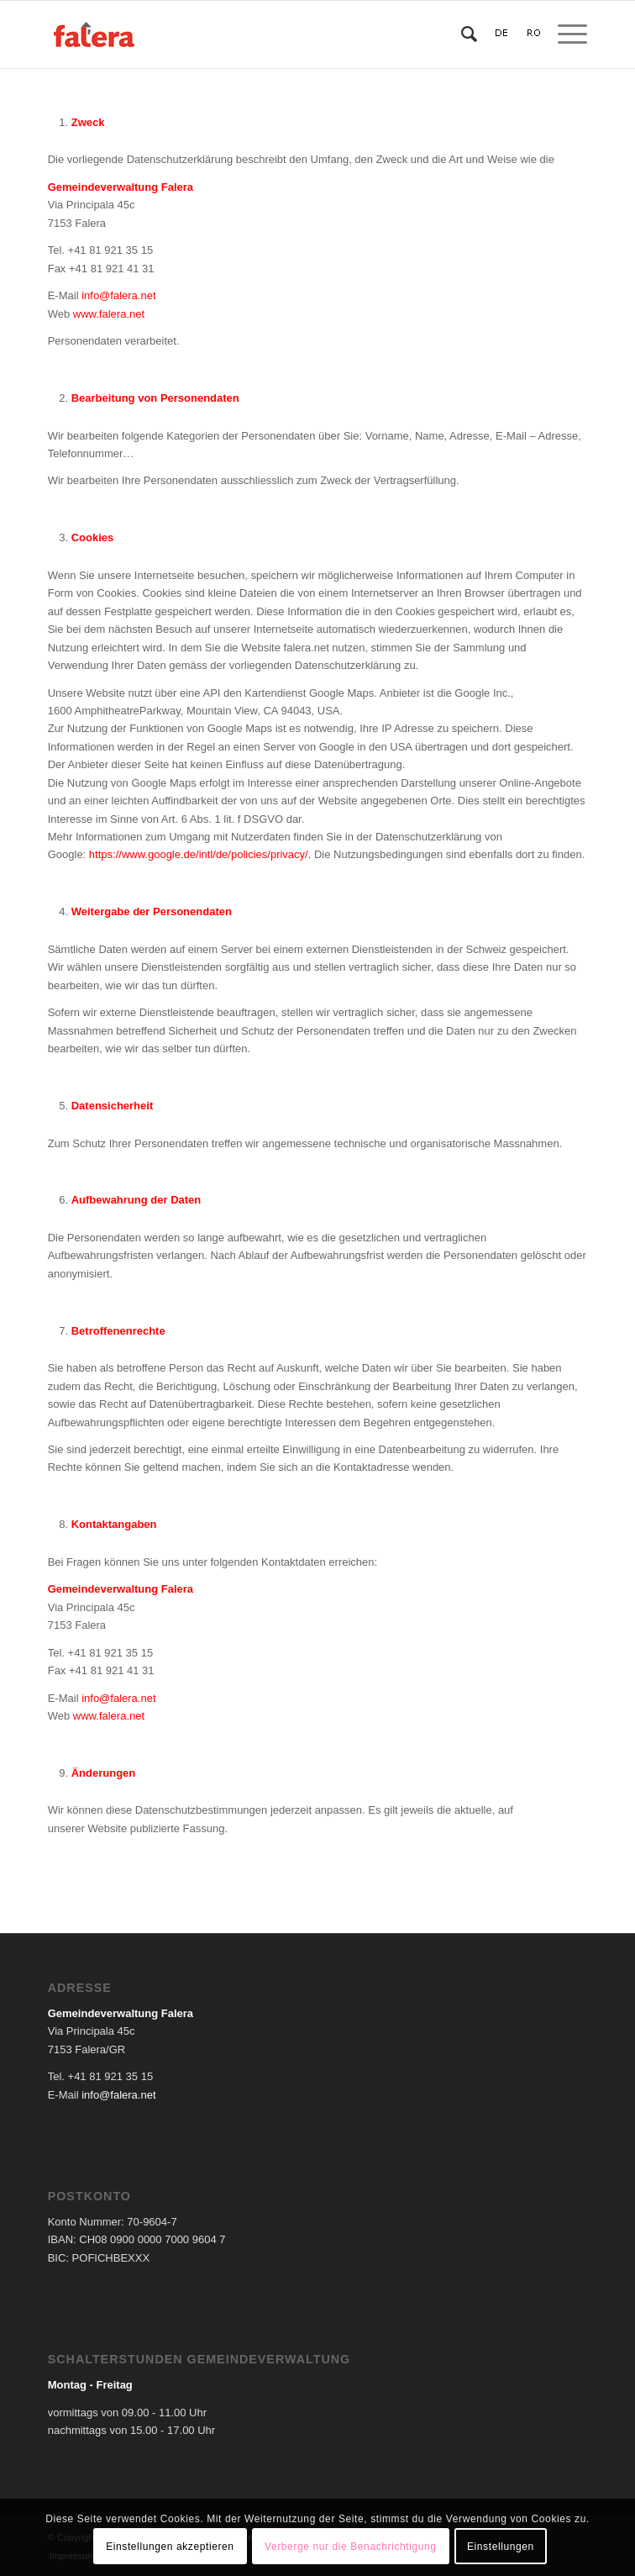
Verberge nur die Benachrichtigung (351, 2546)
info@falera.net (118, 295)
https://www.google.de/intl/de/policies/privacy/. (200, 854)
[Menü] (564, 34)
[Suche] (460, 34)
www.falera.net (108, 314)
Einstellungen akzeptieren (170, 2546)
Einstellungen (500, 2546)
